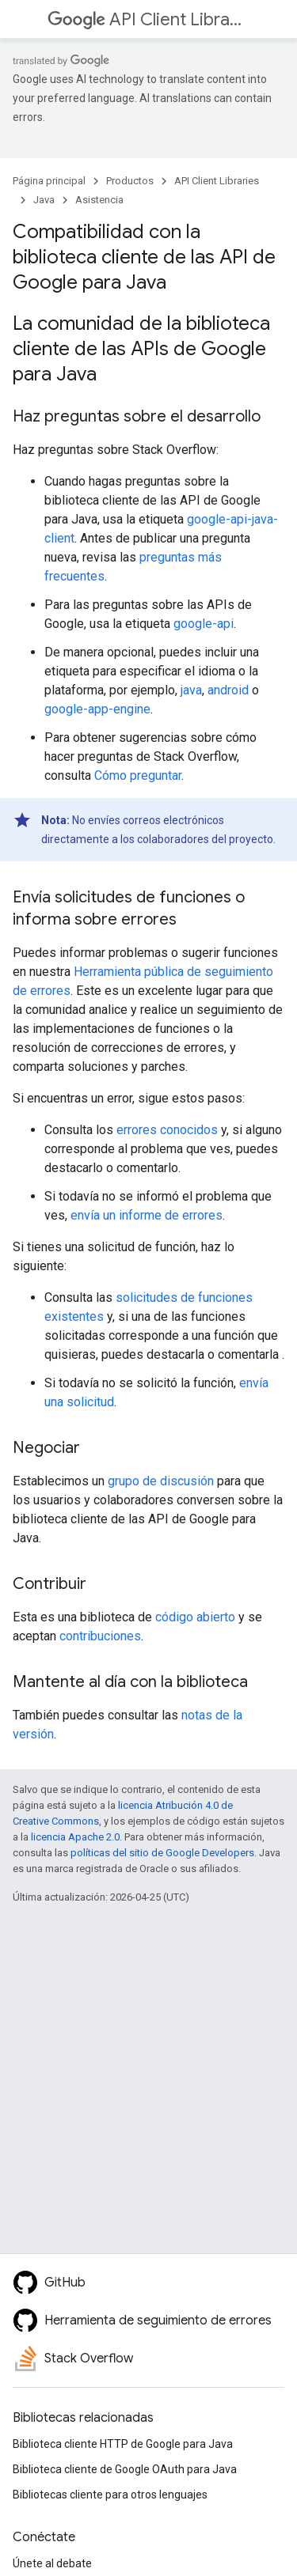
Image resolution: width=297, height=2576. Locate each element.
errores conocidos (167, 1129)
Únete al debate (52, 2563)
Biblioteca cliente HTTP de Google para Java (123, 2444)
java (191, 690)
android (228, 690)
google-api (203, 623)
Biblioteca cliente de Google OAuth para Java (125, 2469)
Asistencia (99, 200)
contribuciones (100, 1636)
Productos (130, 181)
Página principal (49, 181)
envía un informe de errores (146, 1215)
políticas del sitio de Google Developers (162, 1853)
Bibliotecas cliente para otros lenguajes (110, 2494)
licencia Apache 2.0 (75, 1837)
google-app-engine (97, 709)
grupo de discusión (161, 1480)
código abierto (195, 1617)
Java (44, 200)
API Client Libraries (147, 19)
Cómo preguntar (137, 775)
